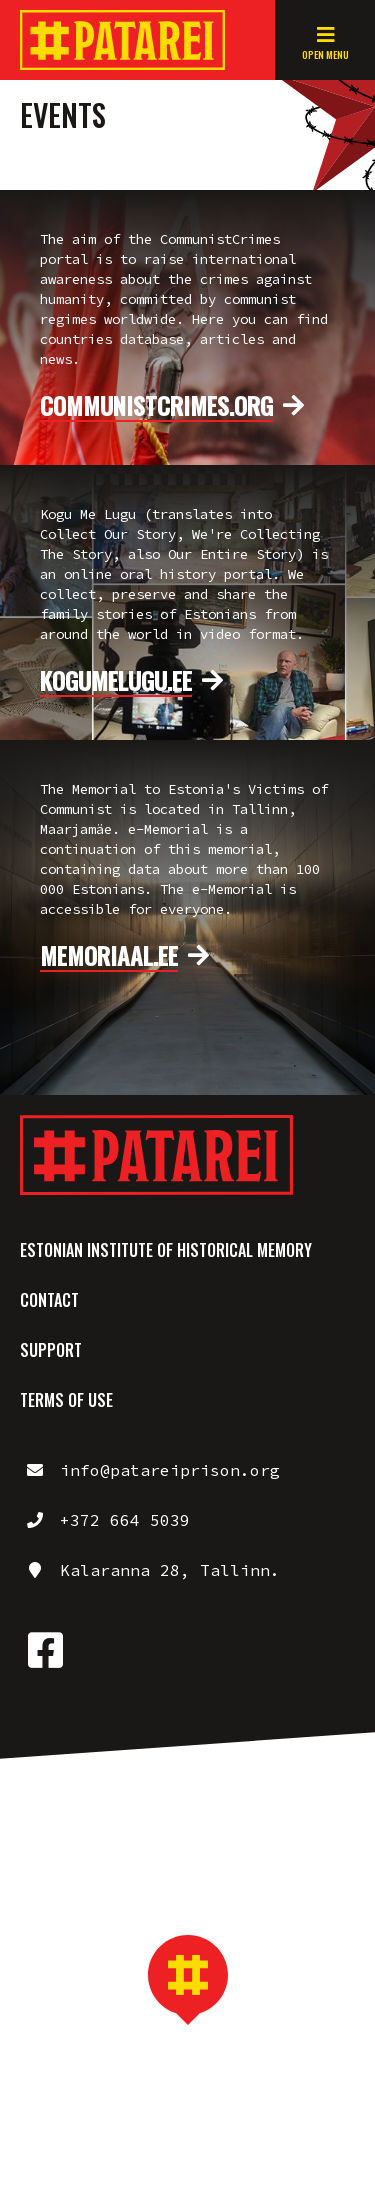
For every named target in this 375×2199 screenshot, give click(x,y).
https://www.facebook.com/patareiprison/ (45, 1650)
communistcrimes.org (156, 406)
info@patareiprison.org (170, 1470)
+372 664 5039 (125, 1520)
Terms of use (66, 1400)
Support (51, 1350)
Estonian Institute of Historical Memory (166, 1250)
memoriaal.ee (109, 956)
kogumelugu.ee (116, 681)
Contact (49, 1300)
